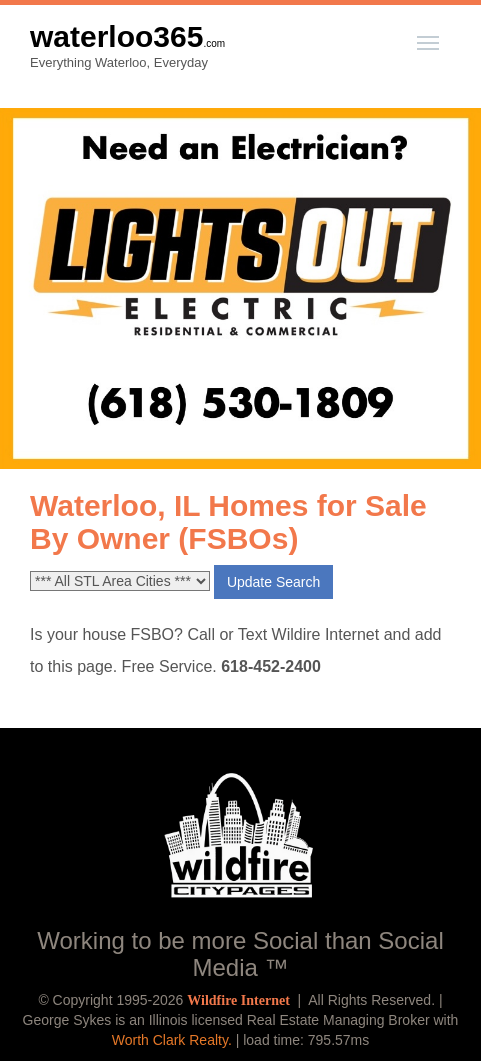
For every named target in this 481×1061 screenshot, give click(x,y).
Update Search (273, 582)
